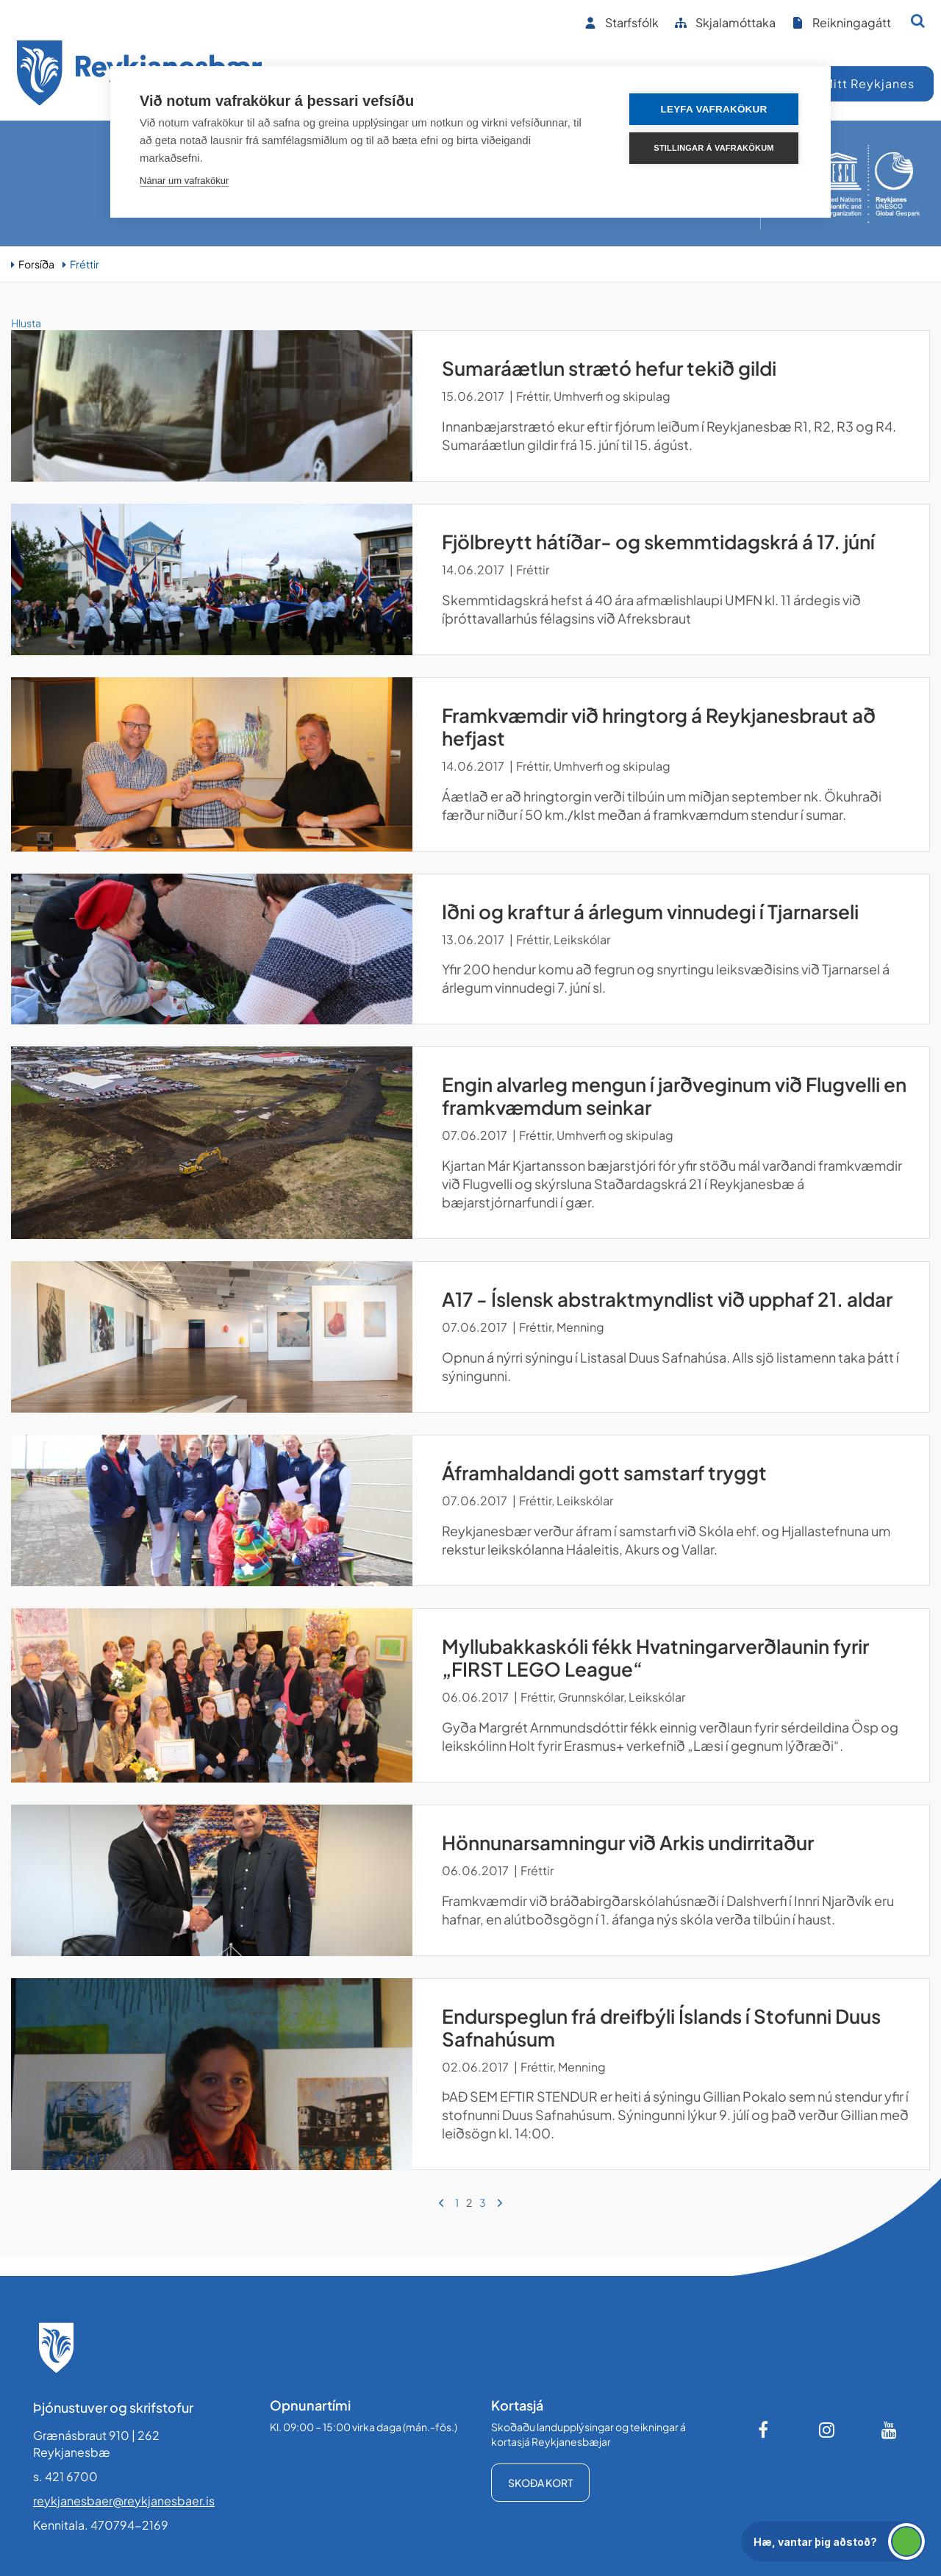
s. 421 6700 (65, 2476)
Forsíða (36, 264)
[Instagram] (827, 2429)
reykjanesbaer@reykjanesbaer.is (124, 2500)
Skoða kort (540, 2482)
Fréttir (84, 264)
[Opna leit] (918, 20)
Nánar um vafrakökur (184, 180)
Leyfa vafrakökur (714, 109)
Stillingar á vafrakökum (713, 147)
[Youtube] (889, 2429)
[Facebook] (764, 2429)
